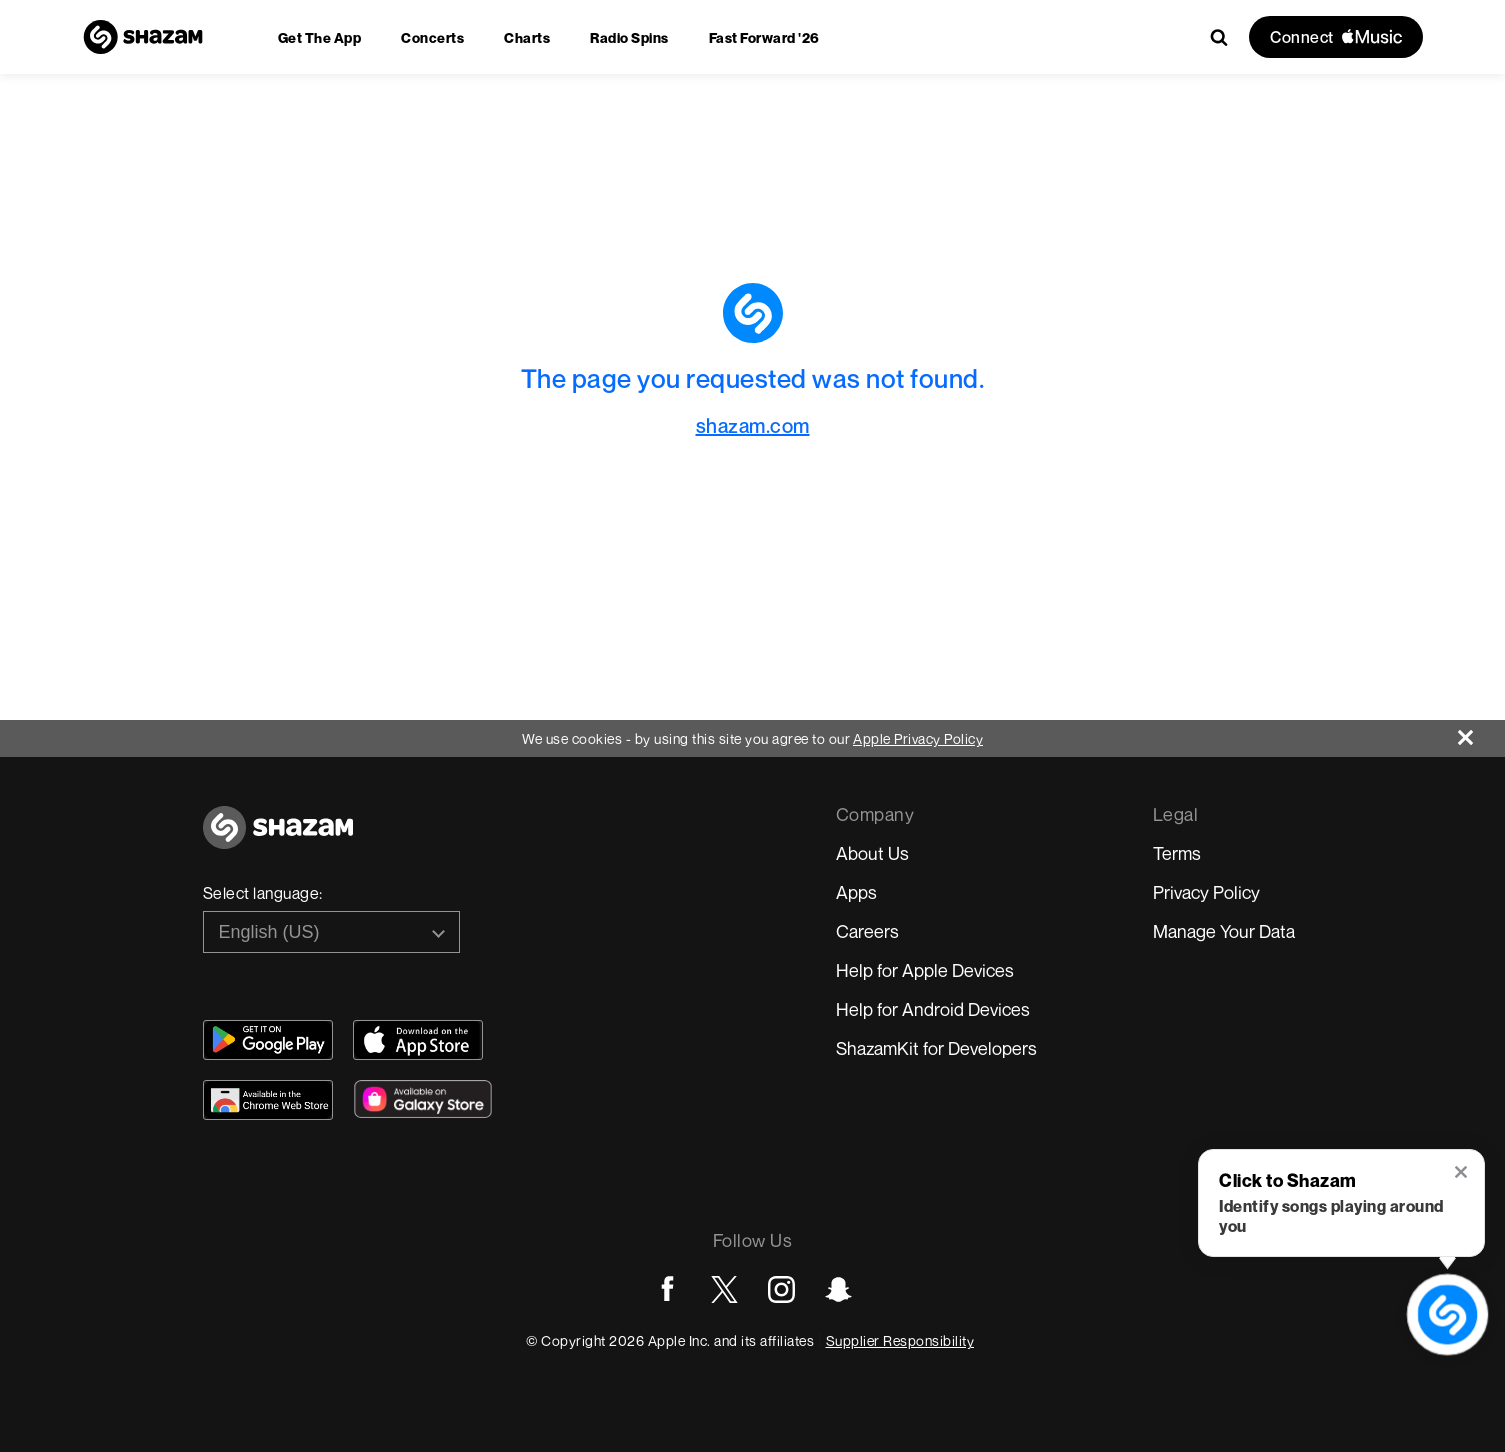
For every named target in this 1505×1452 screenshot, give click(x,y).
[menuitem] (320, 37)
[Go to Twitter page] (724, 1289)
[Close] (1481, 732)
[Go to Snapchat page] (838, 1289)
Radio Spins (629, 37)
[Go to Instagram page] (781, 1289)
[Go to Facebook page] (667, 1289)
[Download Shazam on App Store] (418, 1040)
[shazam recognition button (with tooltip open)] (1447, 1314)
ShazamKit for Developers (936, 1048)
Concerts (432, 37)
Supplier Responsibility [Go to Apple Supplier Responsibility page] (900, 1340)
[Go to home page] (278, 838)
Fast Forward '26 (764, 37)
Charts (527, 37)
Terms (1177, 853)
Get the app (320, 37)
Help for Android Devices (933, 1009)
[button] (1462, 1174)
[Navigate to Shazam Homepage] (143, 37)
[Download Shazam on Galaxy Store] (423, 1099)
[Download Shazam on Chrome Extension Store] (268, 1100)
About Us (872, 853)
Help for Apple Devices (925, 970)
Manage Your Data (1224, 931)
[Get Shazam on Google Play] (268, 1040)
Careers (867, 931)
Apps (856, 892)
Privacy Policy (1206, 892)
